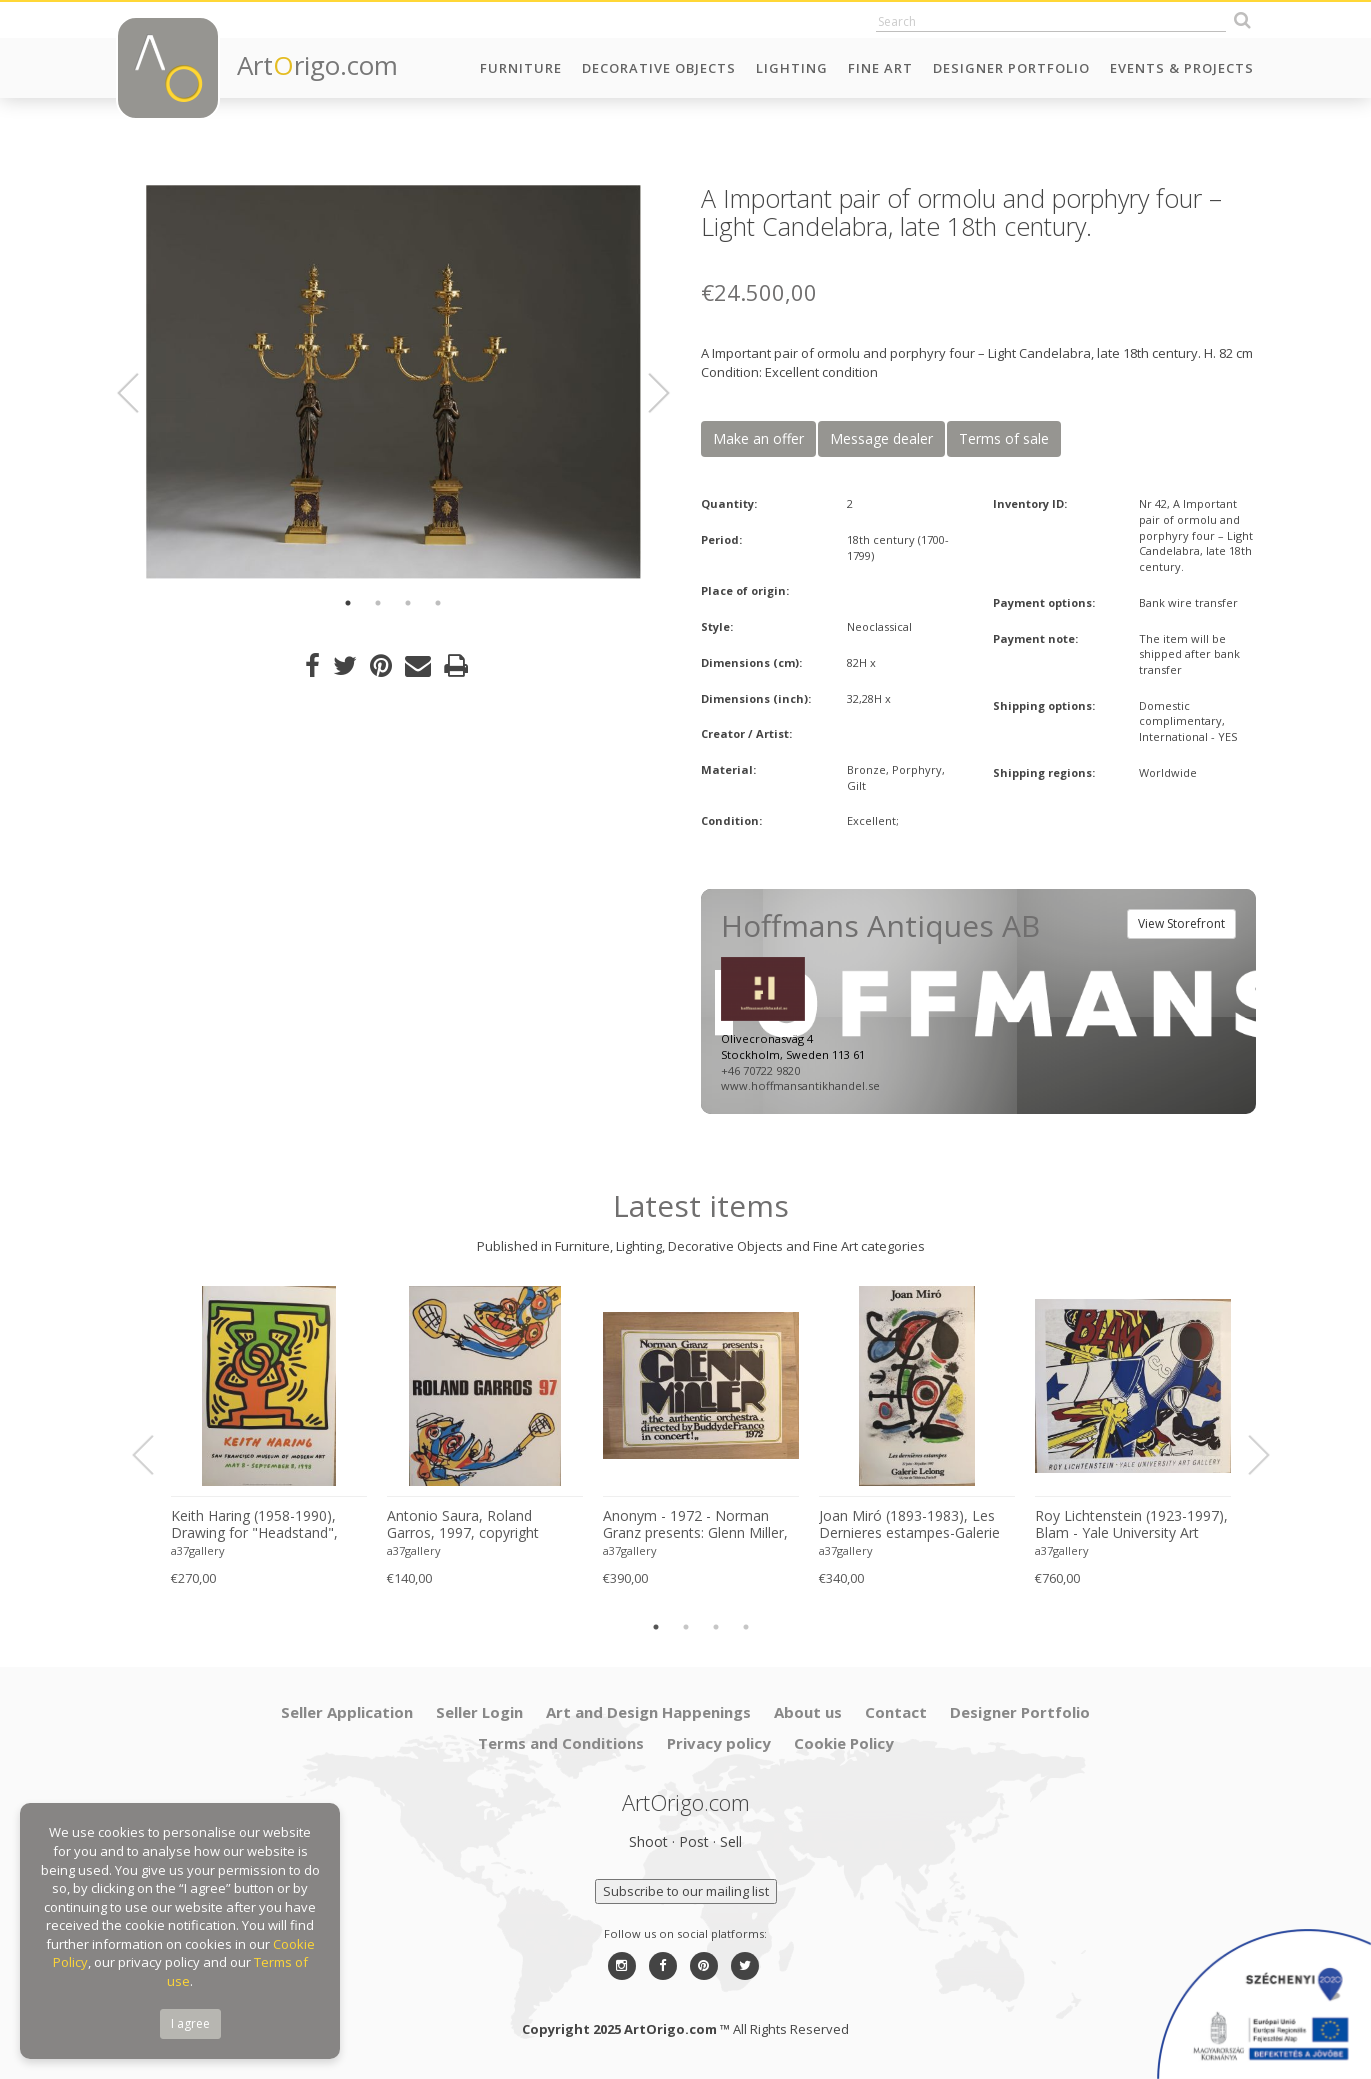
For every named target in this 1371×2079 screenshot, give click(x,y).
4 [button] (438, 603)
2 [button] (378, 603)
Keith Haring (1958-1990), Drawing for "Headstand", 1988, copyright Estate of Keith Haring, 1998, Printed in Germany (265, 1525)
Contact (896, 1712)
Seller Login (479, 1712)
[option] (393, 382)
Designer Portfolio (1011, 68)
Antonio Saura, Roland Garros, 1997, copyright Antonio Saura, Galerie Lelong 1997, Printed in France (483, 1525)
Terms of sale (1004, 438)
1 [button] (348, 603)
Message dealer (881, 438)
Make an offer (758, 438)
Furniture (521, 68)
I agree (190, 2023)
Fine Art (880, 68)
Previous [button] (140, 393)
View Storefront (1181, 923)
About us (808, 1712)
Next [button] (647, 393)
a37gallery (198, 1550)
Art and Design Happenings (648, 1712)
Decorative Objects (659, 68)
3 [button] (408, 603)
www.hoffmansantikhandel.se (800, 1085)
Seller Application (347, 1712)
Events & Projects (1182, 68)
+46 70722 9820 (760, 1070)
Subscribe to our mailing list (686, 1891)
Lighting (792, 68)
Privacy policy (719, 1743)
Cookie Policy (844, 1743)
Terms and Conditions (561, 1743)
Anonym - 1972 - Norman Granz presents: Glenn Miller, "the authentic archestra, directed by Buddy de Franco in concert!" (695, 1525)
